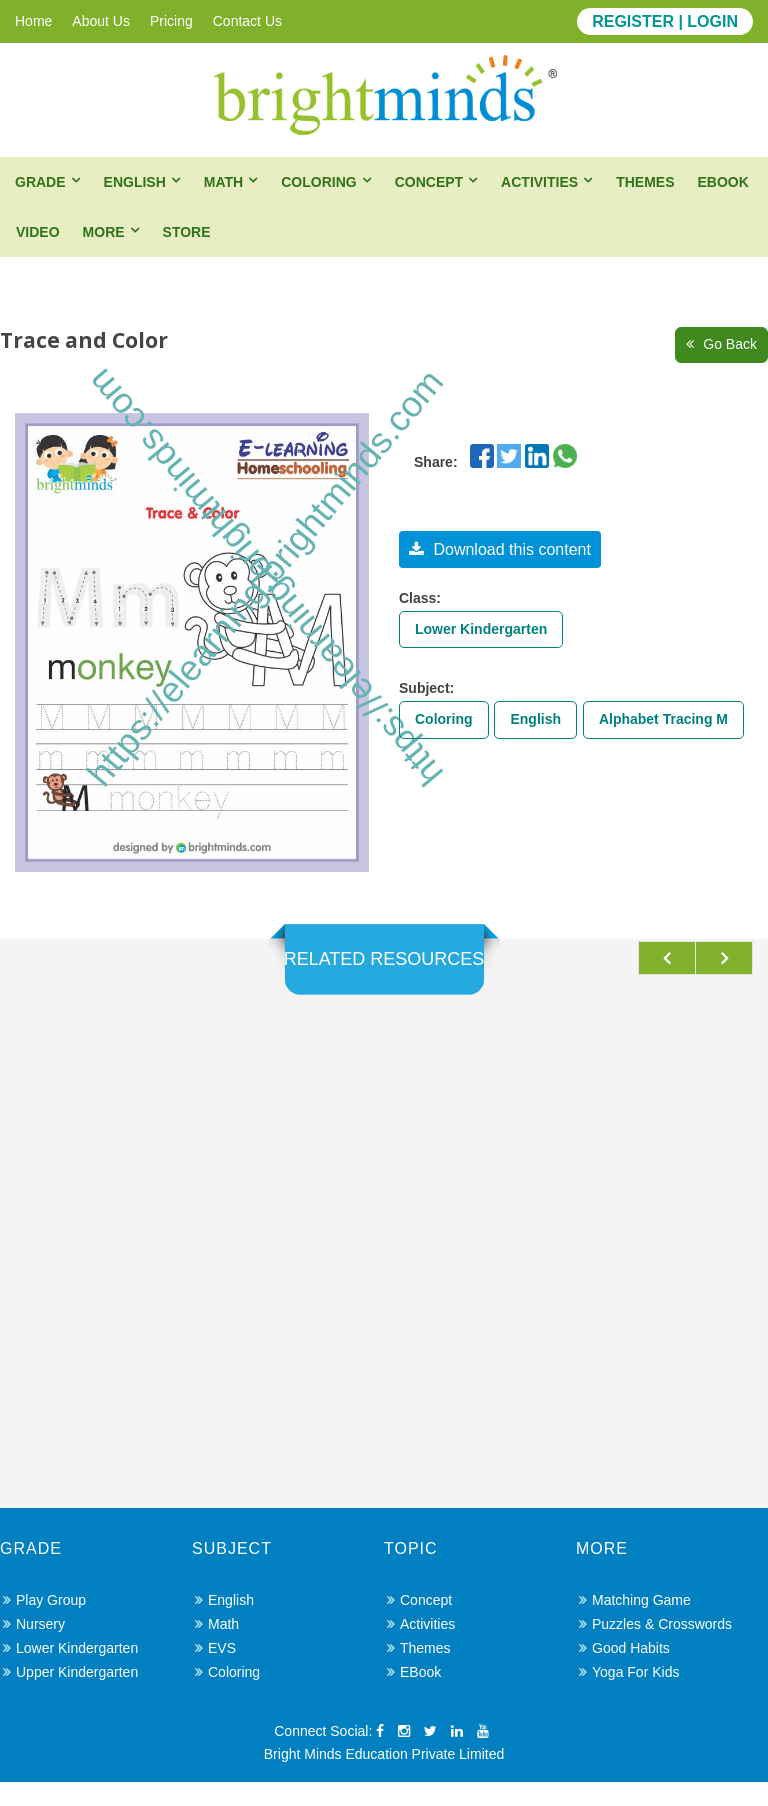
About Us (101, 21)
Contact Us (247, 21)
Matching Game (635, 1624)
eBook (722, 182)
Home (33, 21)
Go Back (721, 344)
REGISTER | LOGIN (665, 21)
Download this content (500, 549)
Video (38, 232)
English (135, 182)
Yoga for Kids (629, 1696)
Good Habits (624, 1672)
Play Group (44, 1624)
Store (187, 232)
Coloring (318, 182)
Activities (539, 182)
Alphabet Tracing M (663, 719)
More (104, 232)
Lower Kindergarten (481, 629)
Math (223, 182)
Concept (429, 182)
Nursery (34, 1648)
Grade (40, 182)
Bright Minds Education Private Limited (384, 1778)
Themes (645, 182)
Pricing (171, 21)
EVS (215, 1672)
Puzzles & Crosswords (655, 1648)
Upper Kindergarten (70, 1696)
